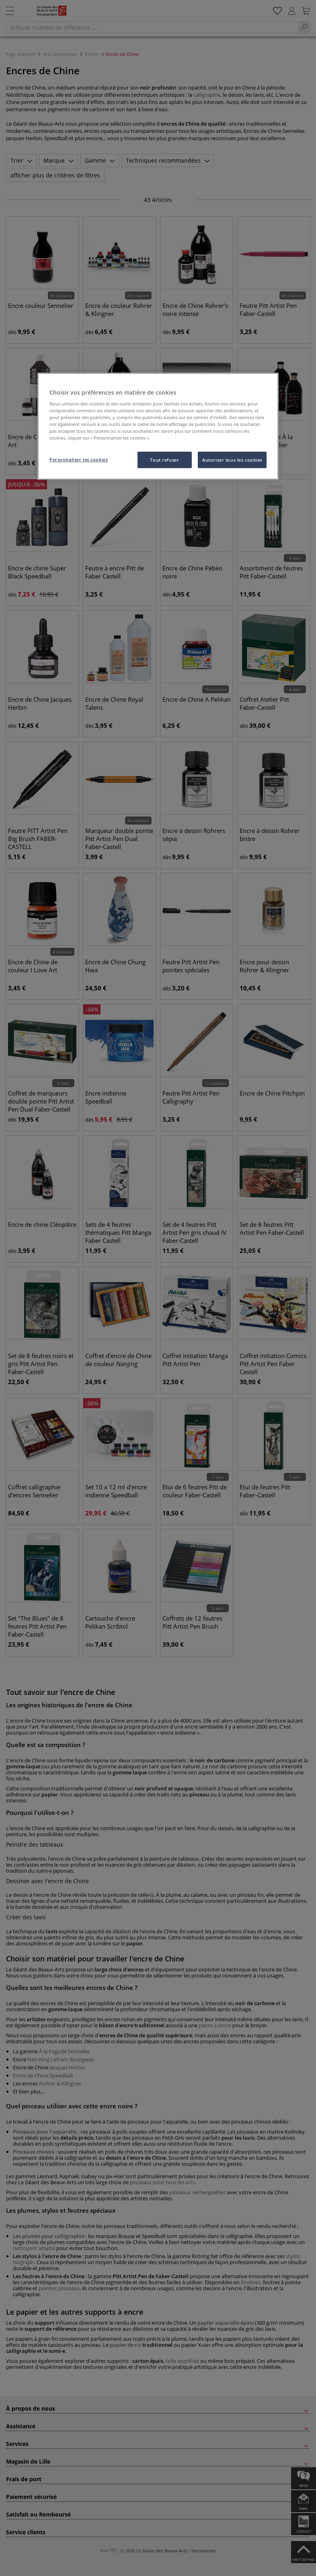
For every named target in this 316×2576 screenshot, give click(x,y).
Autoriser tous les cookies (232, 460)
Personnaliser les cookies (78, 459)
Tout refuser (164, 460)
